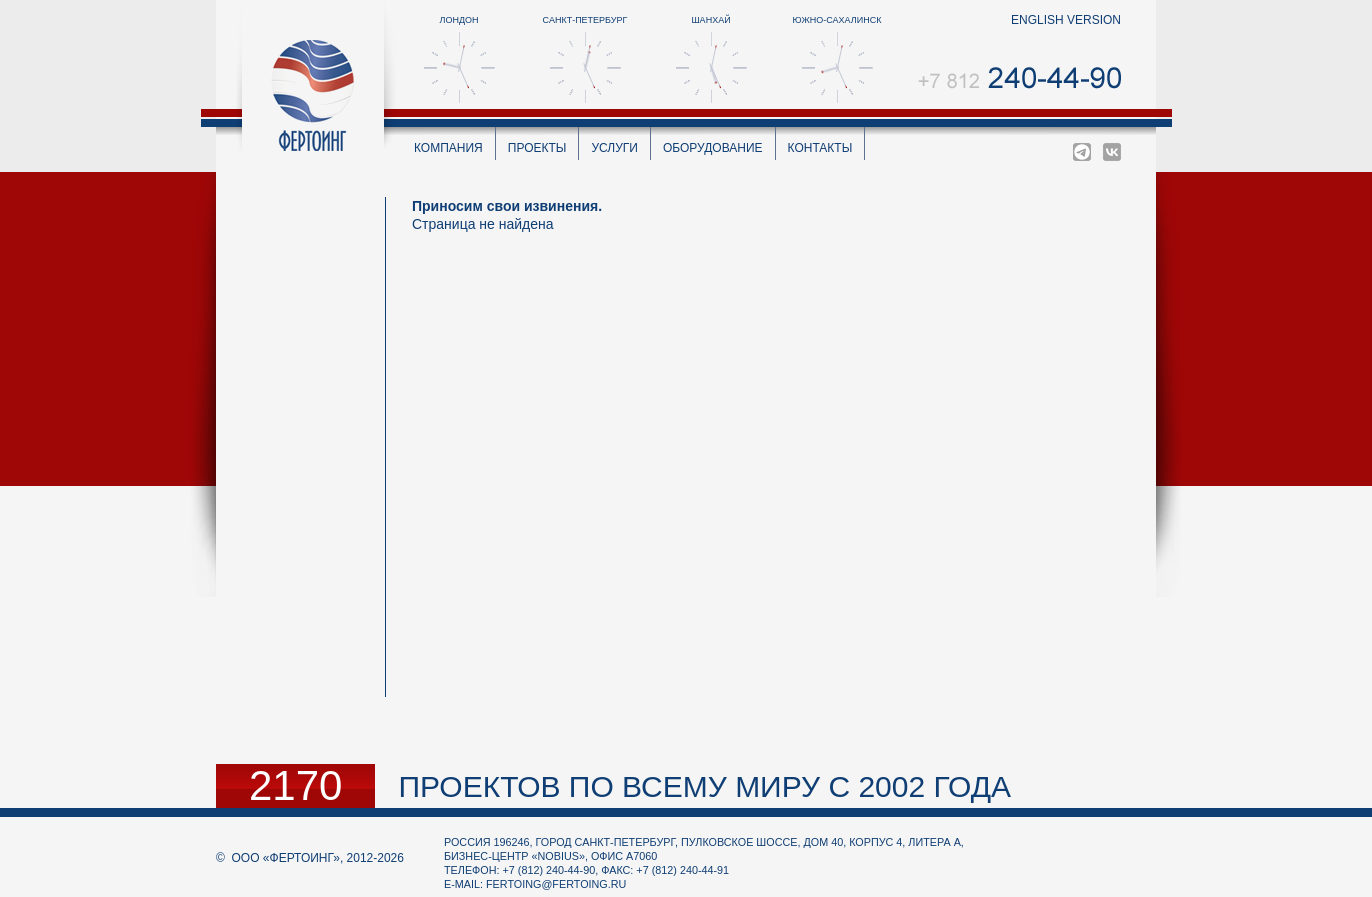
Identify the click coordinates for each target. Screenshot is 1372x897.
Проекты (537, 148)
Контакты (820, 148)
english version (1066, 20)
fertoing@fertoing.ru (556, 884)
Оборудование (713, 148)
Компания (448, 148)
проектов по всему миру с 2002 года (704, 786)
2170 (295, 786)
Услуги (614, 148)
